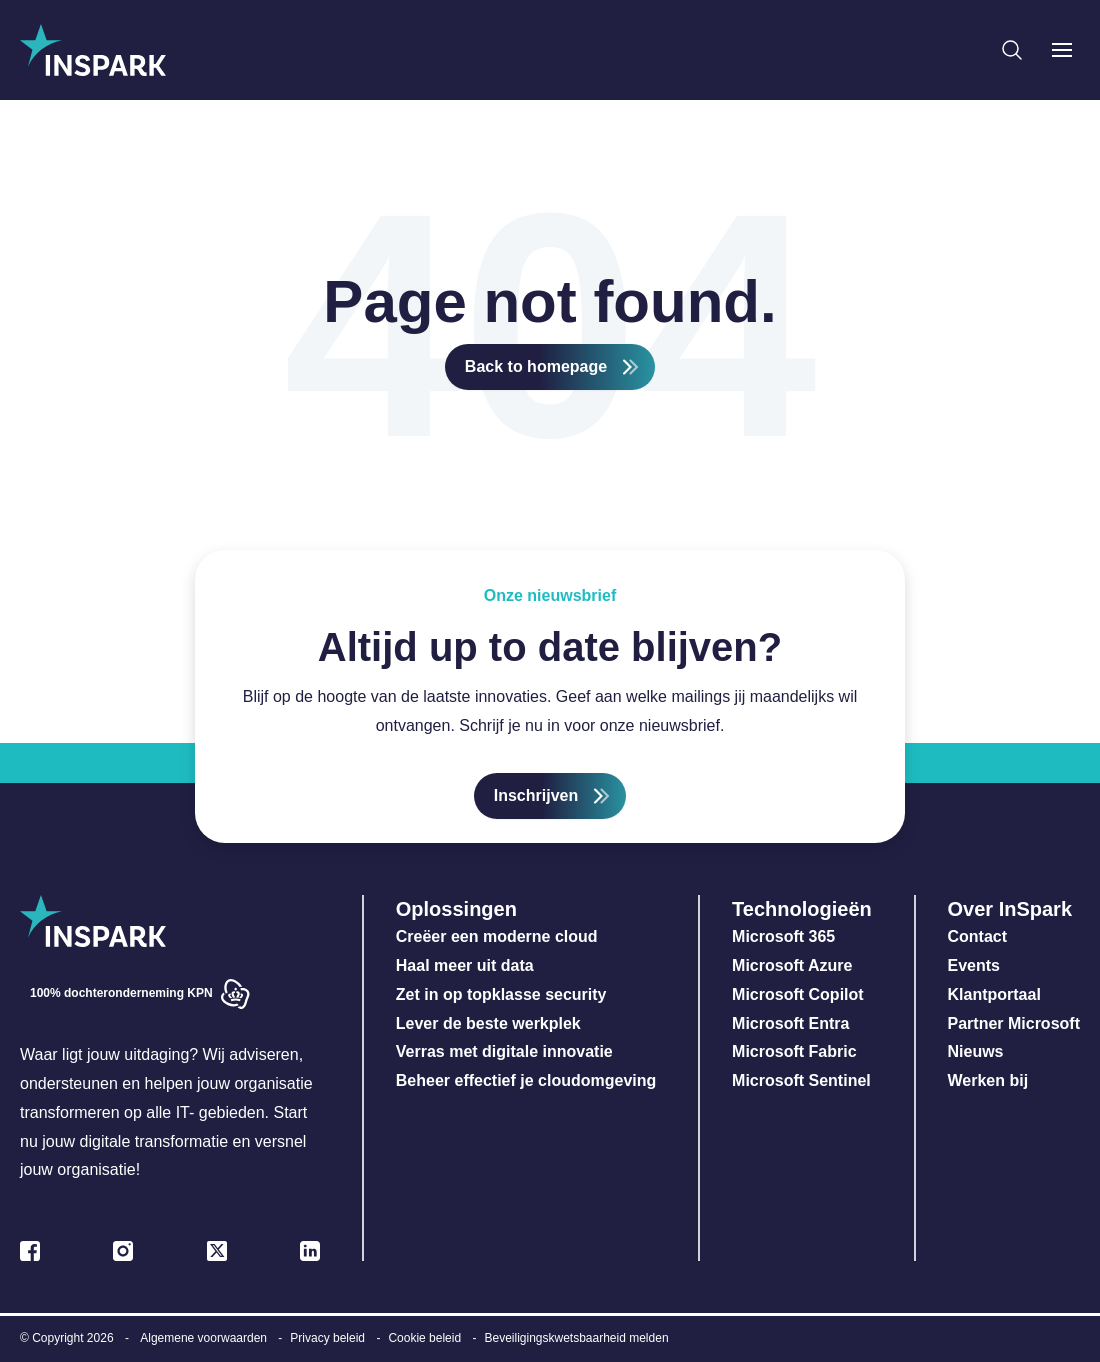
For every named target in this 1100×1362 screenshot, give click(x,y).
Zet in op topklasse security (501, 994)
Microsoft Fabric (794, 1051)
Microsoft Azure (792, 965)
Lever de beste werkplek (488, 1023)
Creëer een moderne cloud (497, 936)
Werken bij (988, 1080)
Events (974, 965)
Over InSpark (1010, 909)
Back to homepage (536, 366)
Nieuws (976, 1051)
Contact (978, 936)
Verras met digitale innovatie (504, 1051)
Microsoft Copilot (798, 994)
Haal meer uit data (465, 965)
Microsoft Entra (793, 1023)
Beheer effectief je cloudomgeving (526, 1080)
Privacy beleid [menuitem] (327, 1338)
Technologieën (802, 909)
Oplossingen (456, 909)
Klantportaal (994, 994)
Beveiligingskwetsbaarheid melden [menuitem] (576, 1338)
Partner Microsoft (1014, 1023)
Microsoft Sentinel (801, 1080)
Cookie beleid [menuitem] (424, 1338)
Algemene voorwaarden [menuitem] (203, 1338)
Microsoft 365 (783, 936)
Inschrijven (536, 795)
